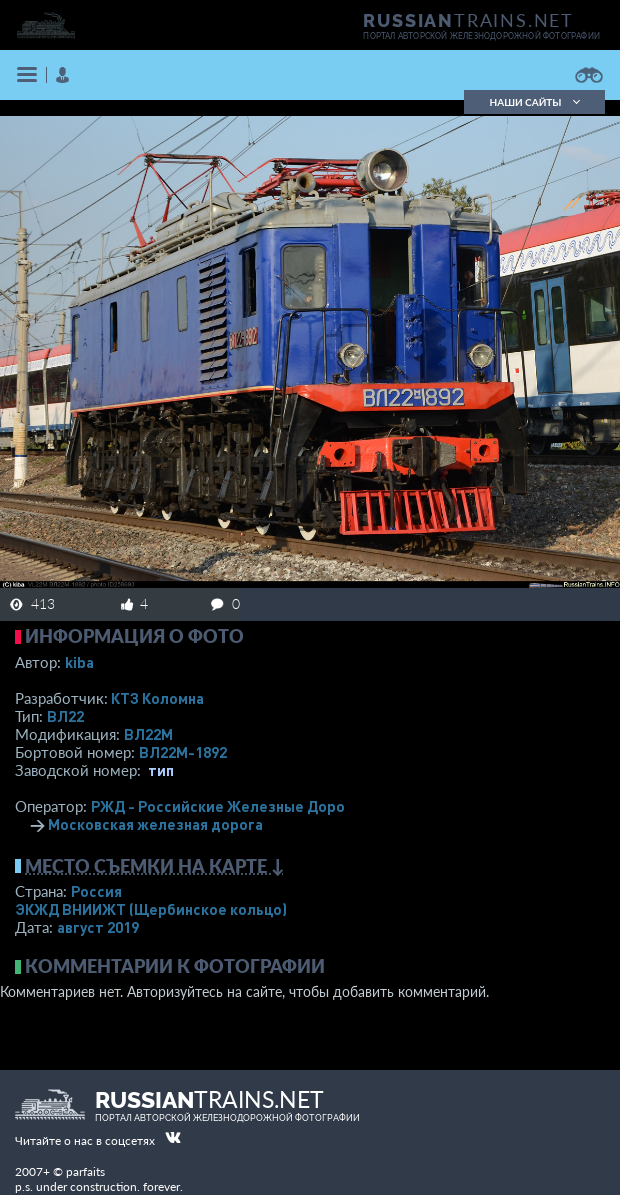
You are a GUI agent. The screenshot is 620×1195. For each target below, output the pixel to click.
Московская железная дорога (155, 824)
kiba (79, 662)
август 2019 (98, 927)
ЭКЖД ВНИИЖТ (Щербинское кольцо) (151, 909)
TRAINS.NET (468, 20)
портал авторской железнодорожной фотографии (481, 36)
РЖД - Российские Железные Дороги (226, 806)
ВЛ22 (65, 716)
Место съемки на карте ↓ (155, 866)
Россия (96, 891)
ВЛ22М (148, 734)
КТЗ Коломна (157, 698)
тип (161, 770)
